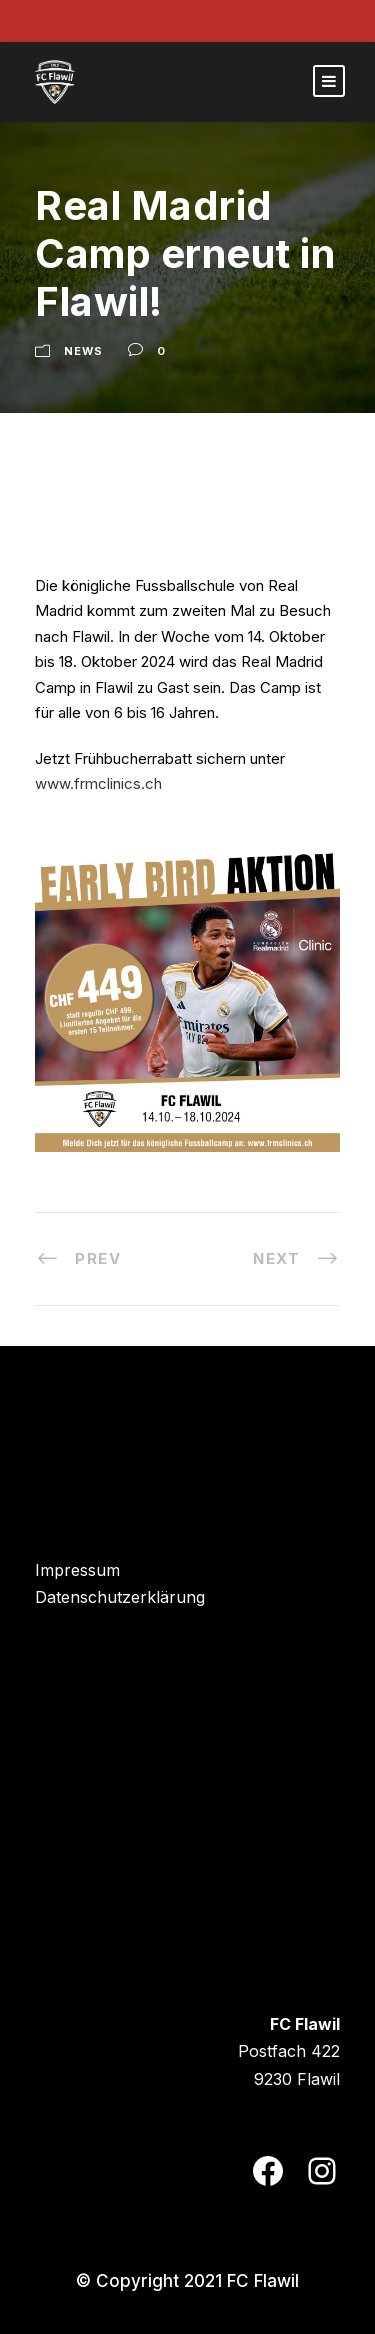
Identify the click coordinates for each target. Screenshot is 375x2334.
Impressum (77, 1570)
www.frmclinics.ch (98, 783)
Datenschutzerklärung (120, 1597)
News (83, 351)
